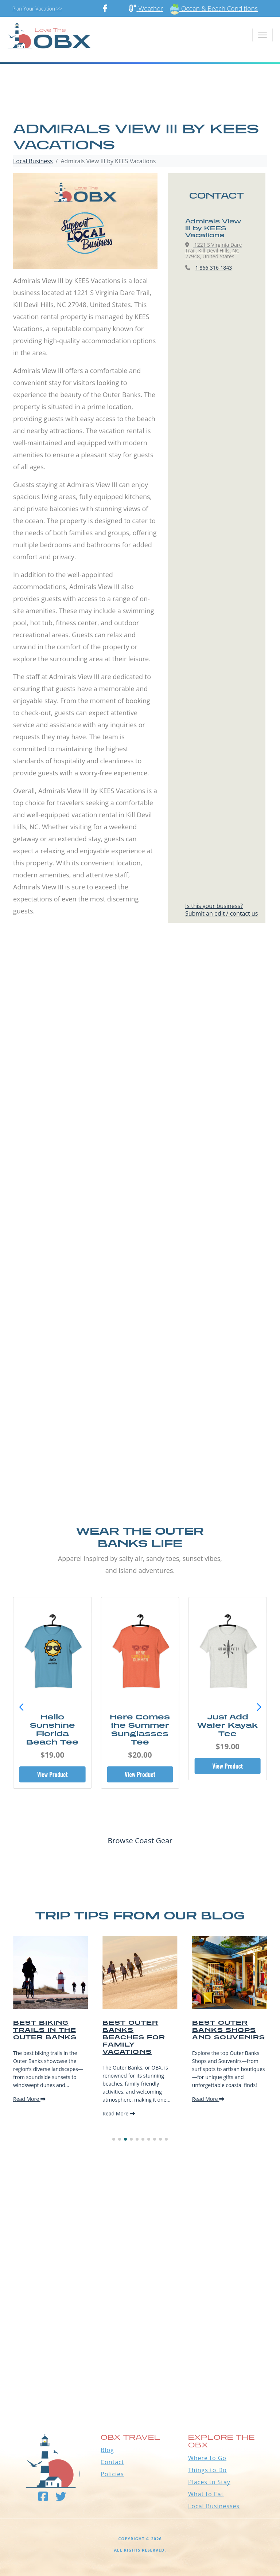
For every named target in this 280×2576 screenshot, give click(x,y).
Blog (107, 2450)
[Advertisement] (140, 1028)
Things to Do (207, 2470)
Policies (112, 2474)
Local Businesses (214, 2506)
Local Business (33, 161)
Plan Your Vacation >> (37, 8)
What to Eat (205, 2494)
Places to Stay (209, 2482)
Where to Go (207, 2458)
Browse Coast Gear (140, 1840)
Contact (112, 2462)
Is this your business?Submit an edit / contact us (221, 909)
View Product (52, 1774)
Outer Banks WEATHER (140, 2369)
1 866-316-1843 (213, 267)
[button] (259, 1707)
